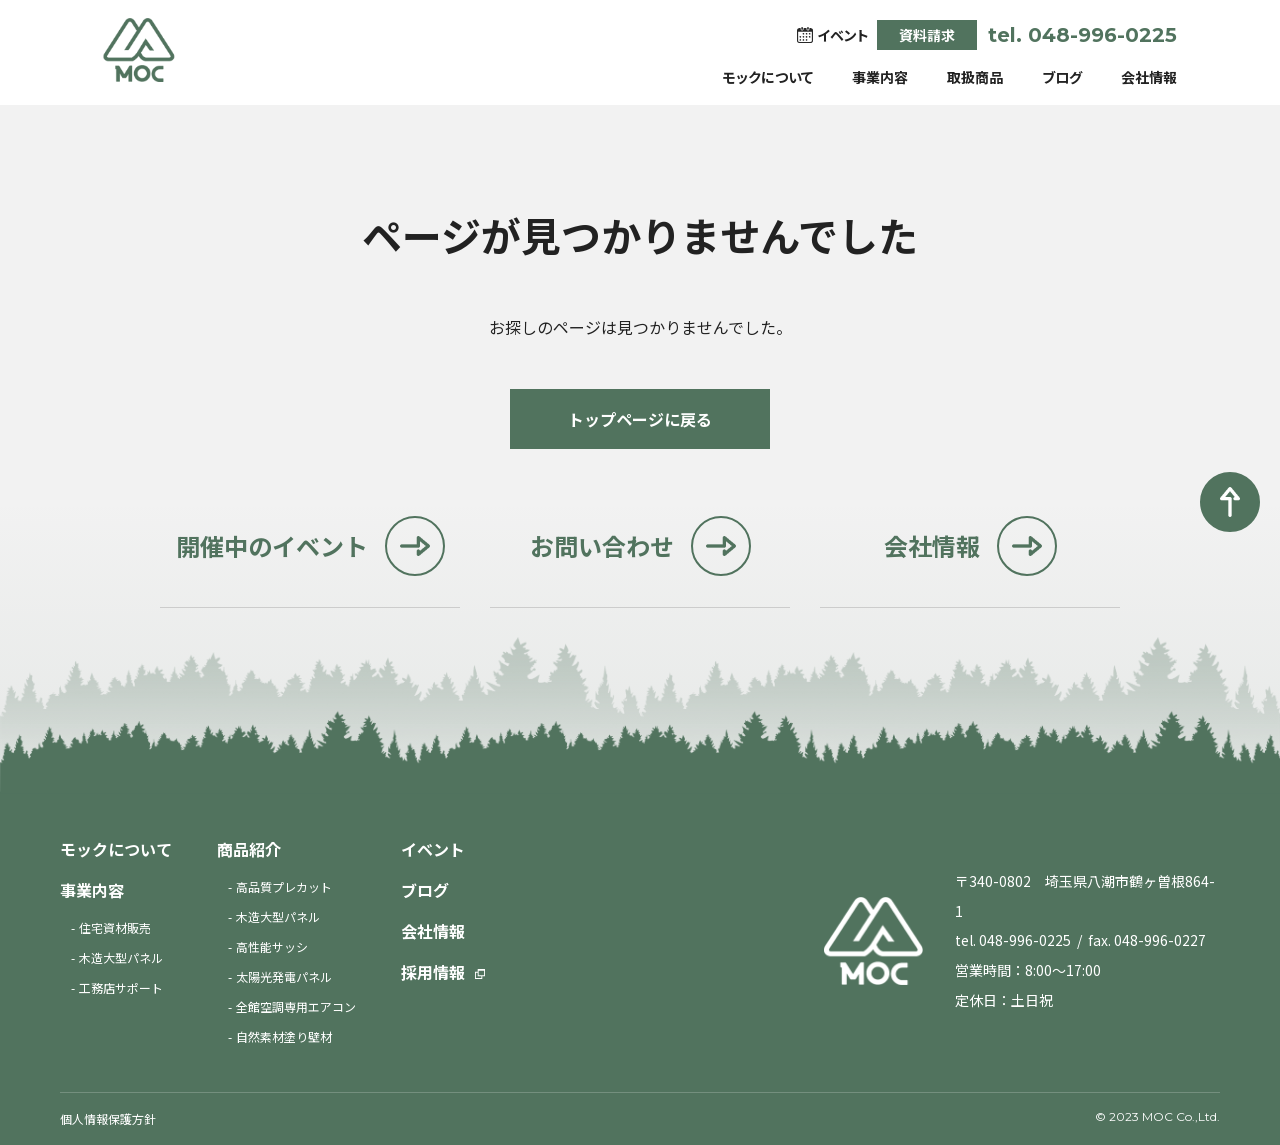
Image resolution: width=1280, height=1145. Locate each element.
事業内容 (880, 77)
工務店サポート (121, 987)
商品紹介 (249, 849)
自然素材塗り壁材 (284, 1036)
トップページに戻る (640, 419)
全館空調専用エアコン (296, 1006)
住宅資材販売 (115, 927)
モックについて (768, 77)
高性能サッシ (272, 946)
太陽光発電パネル (284, 976)
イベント (433, 849)
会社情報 (1149, 77)
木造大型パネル (121, 957)
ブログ (1062, 77)
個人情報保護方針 (108, 1118)
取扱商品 (975, 77)
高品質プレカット (284, 886)
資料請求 (927, 35)
